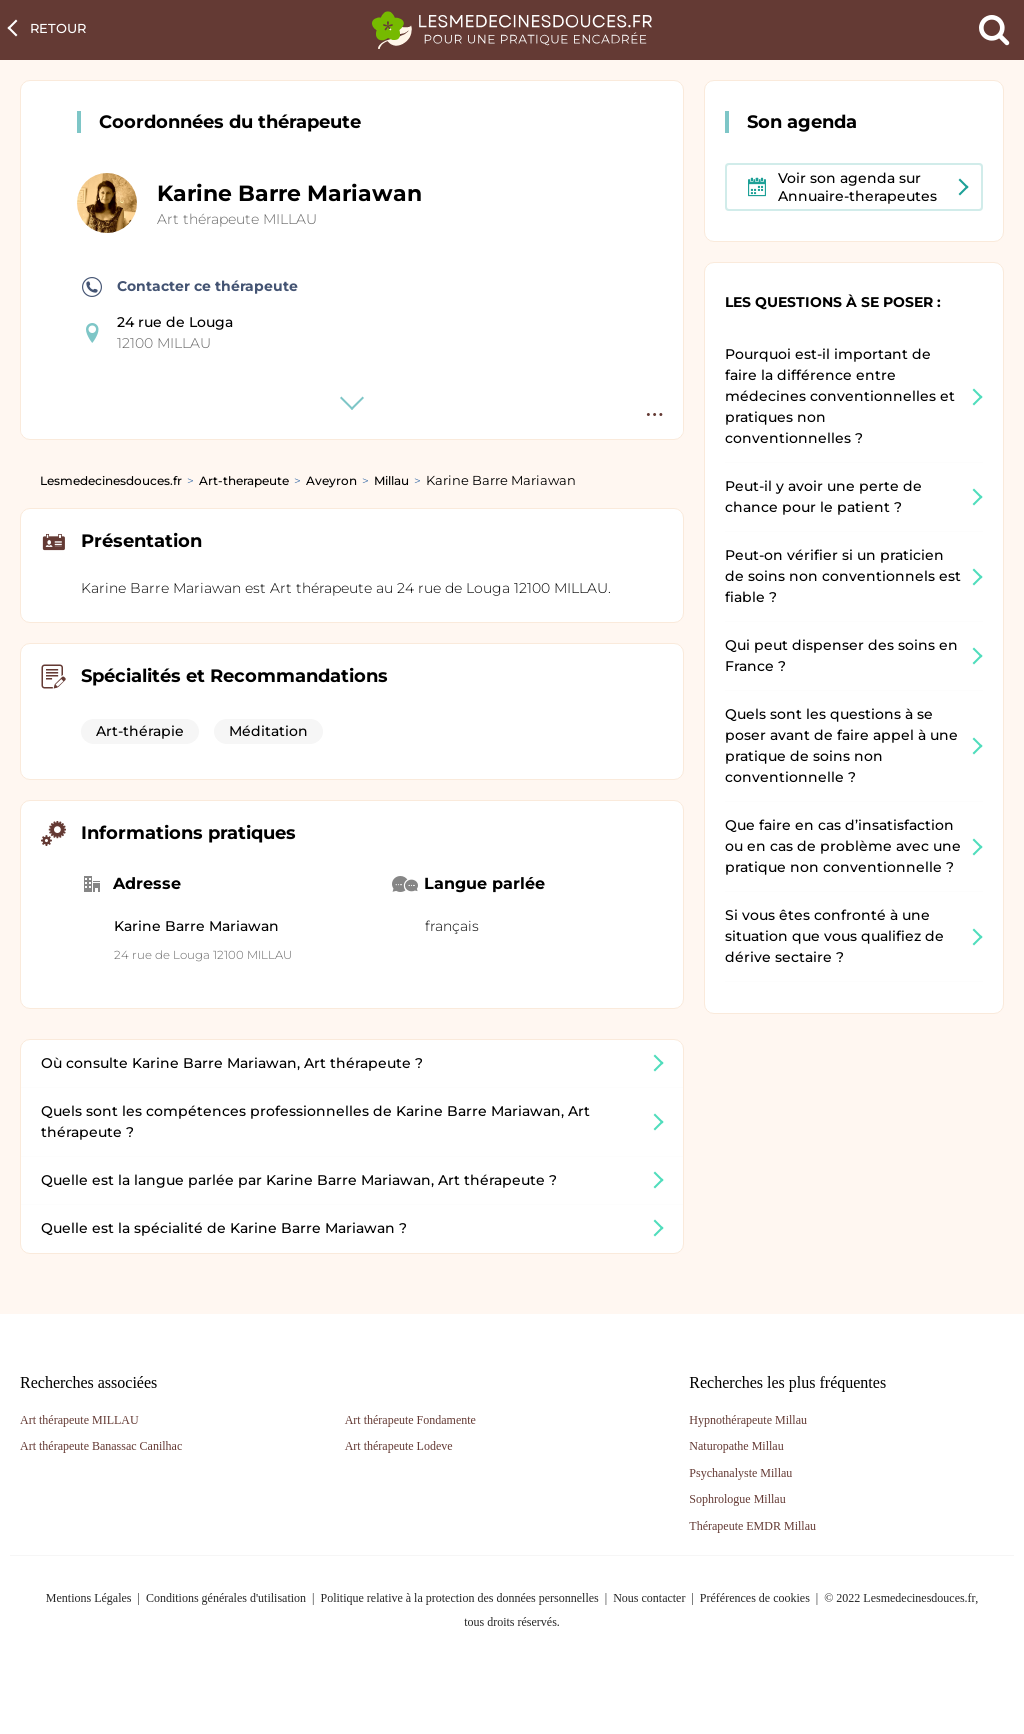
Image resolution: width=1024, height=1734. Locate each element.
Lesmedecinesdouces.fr (111, 480)
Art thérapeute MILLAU (237, 219)
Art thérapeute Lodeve (399, 1446)
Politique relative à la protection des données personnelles (459, 1598)
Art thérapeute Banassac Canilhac (101, 1446)
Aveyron (331, 480)
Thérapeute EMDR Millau (752, 1526)
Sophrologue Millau (737, 1499)
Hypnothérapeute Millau (748, 1420)
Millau (391, 480)
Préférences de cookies (755, 1598)
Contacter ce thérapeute (190, 287)
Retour (58, 28)
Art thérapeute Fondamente (410, 1420)
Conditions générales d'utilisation (226, 1598)
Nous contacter (649, 1598)
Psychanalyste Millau (740, 1473)
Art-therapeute (244, 480)
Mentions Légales (89, 1598)
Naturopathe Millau (736, 1446)
